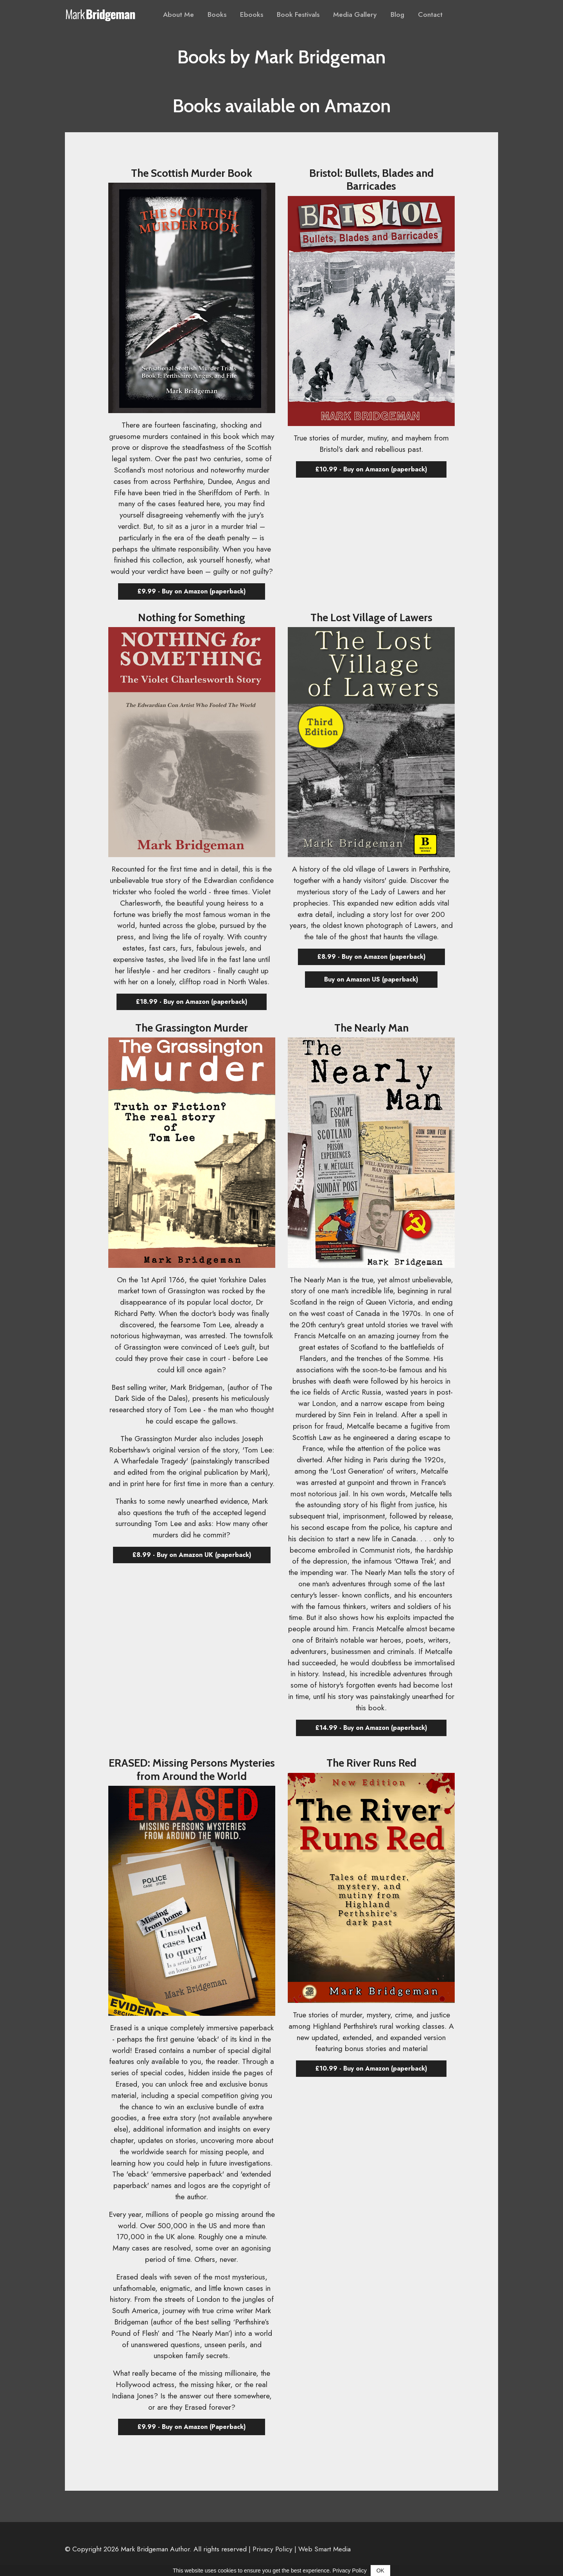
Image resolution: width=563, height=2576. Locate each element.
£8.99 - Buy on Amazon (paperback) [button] (371, 956)
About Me (178, 14)
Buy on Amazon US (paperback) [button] (371, 979)
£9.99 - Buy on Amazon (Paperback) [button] (191, 2426)
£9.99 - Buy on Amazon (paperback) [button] (191, 591)
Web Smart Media (324, 2549)
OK (380, 2570)
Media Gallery (355, 14)
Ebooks (251, 14)
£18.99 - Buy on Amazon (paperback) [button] (191, 1001)
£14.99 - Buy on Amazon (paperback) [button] (371, 1727)
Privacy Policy (272, 2549)
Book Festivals (298, 14)
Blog (397, 14)
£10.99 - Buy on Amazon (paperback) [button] (371, 469)
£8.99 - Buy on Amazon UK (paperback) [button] (191, 1554)
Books (217, 14)
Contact (430, 14)
